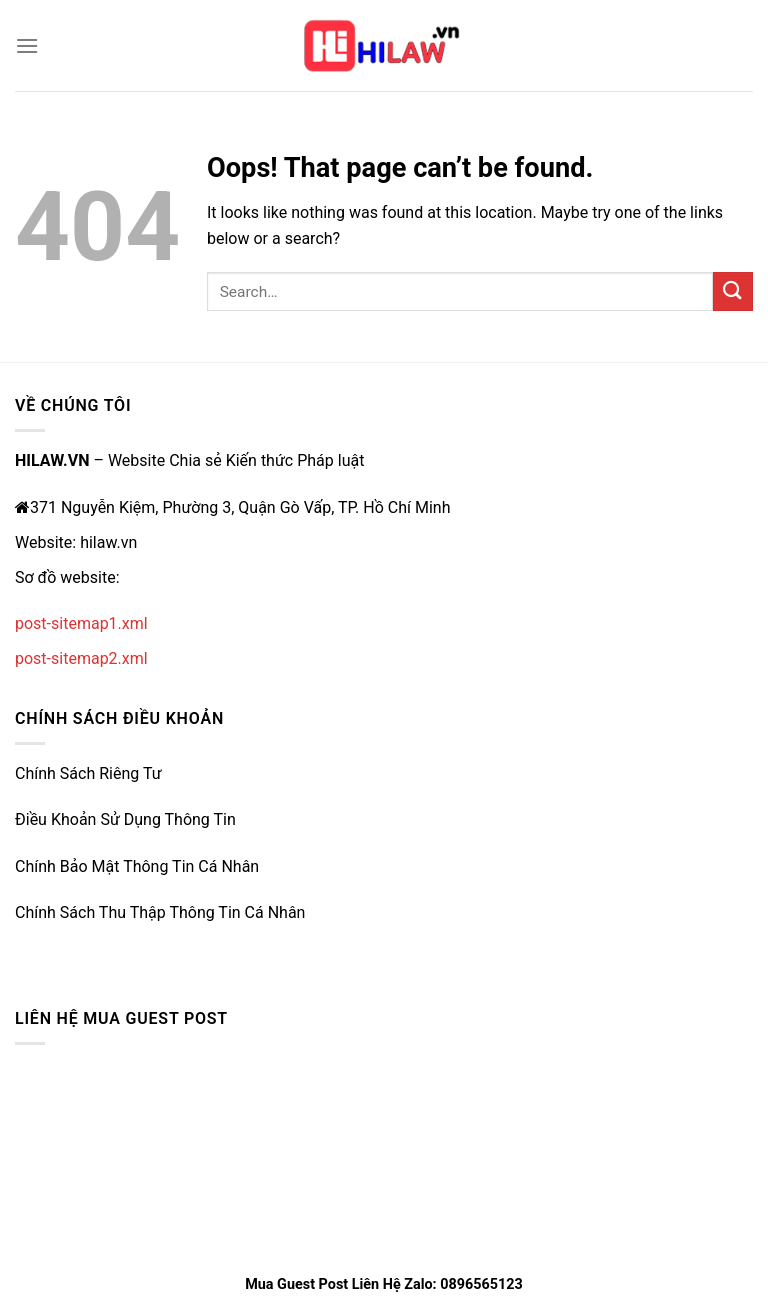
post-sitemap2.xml (81, 658)
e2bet (35, 947)
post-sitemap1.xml (81, 623)
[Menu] (27, 45)
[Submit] (733, 291)
